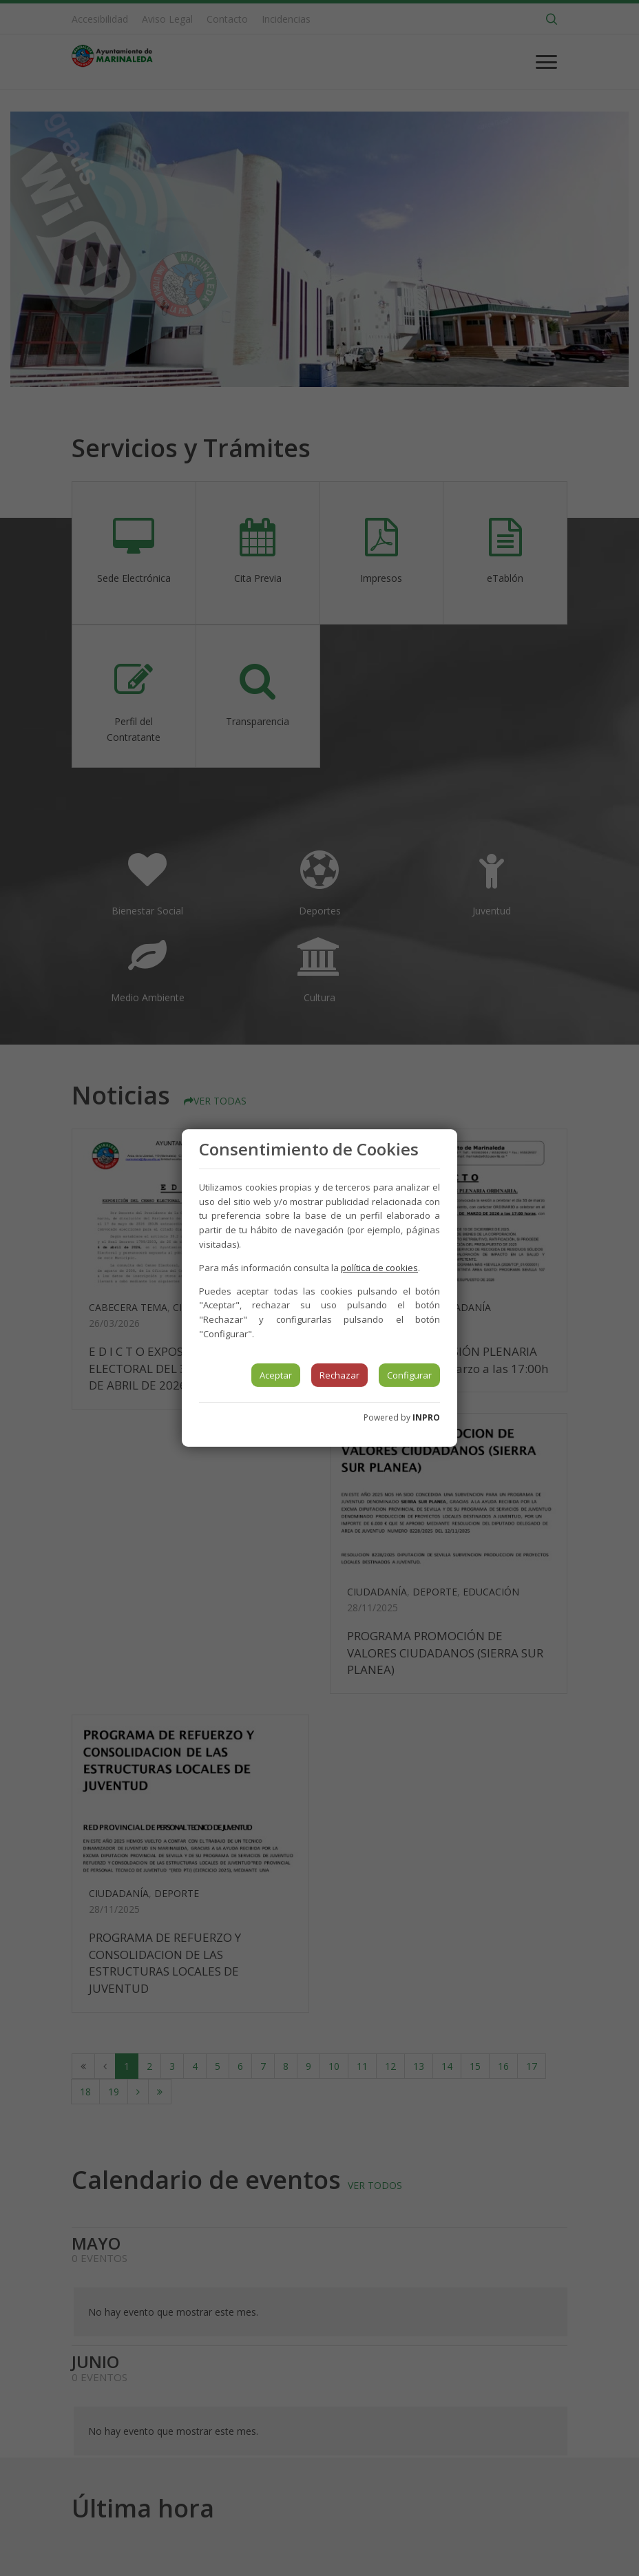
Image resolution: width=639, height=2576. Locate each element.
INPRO (426, 1417)
